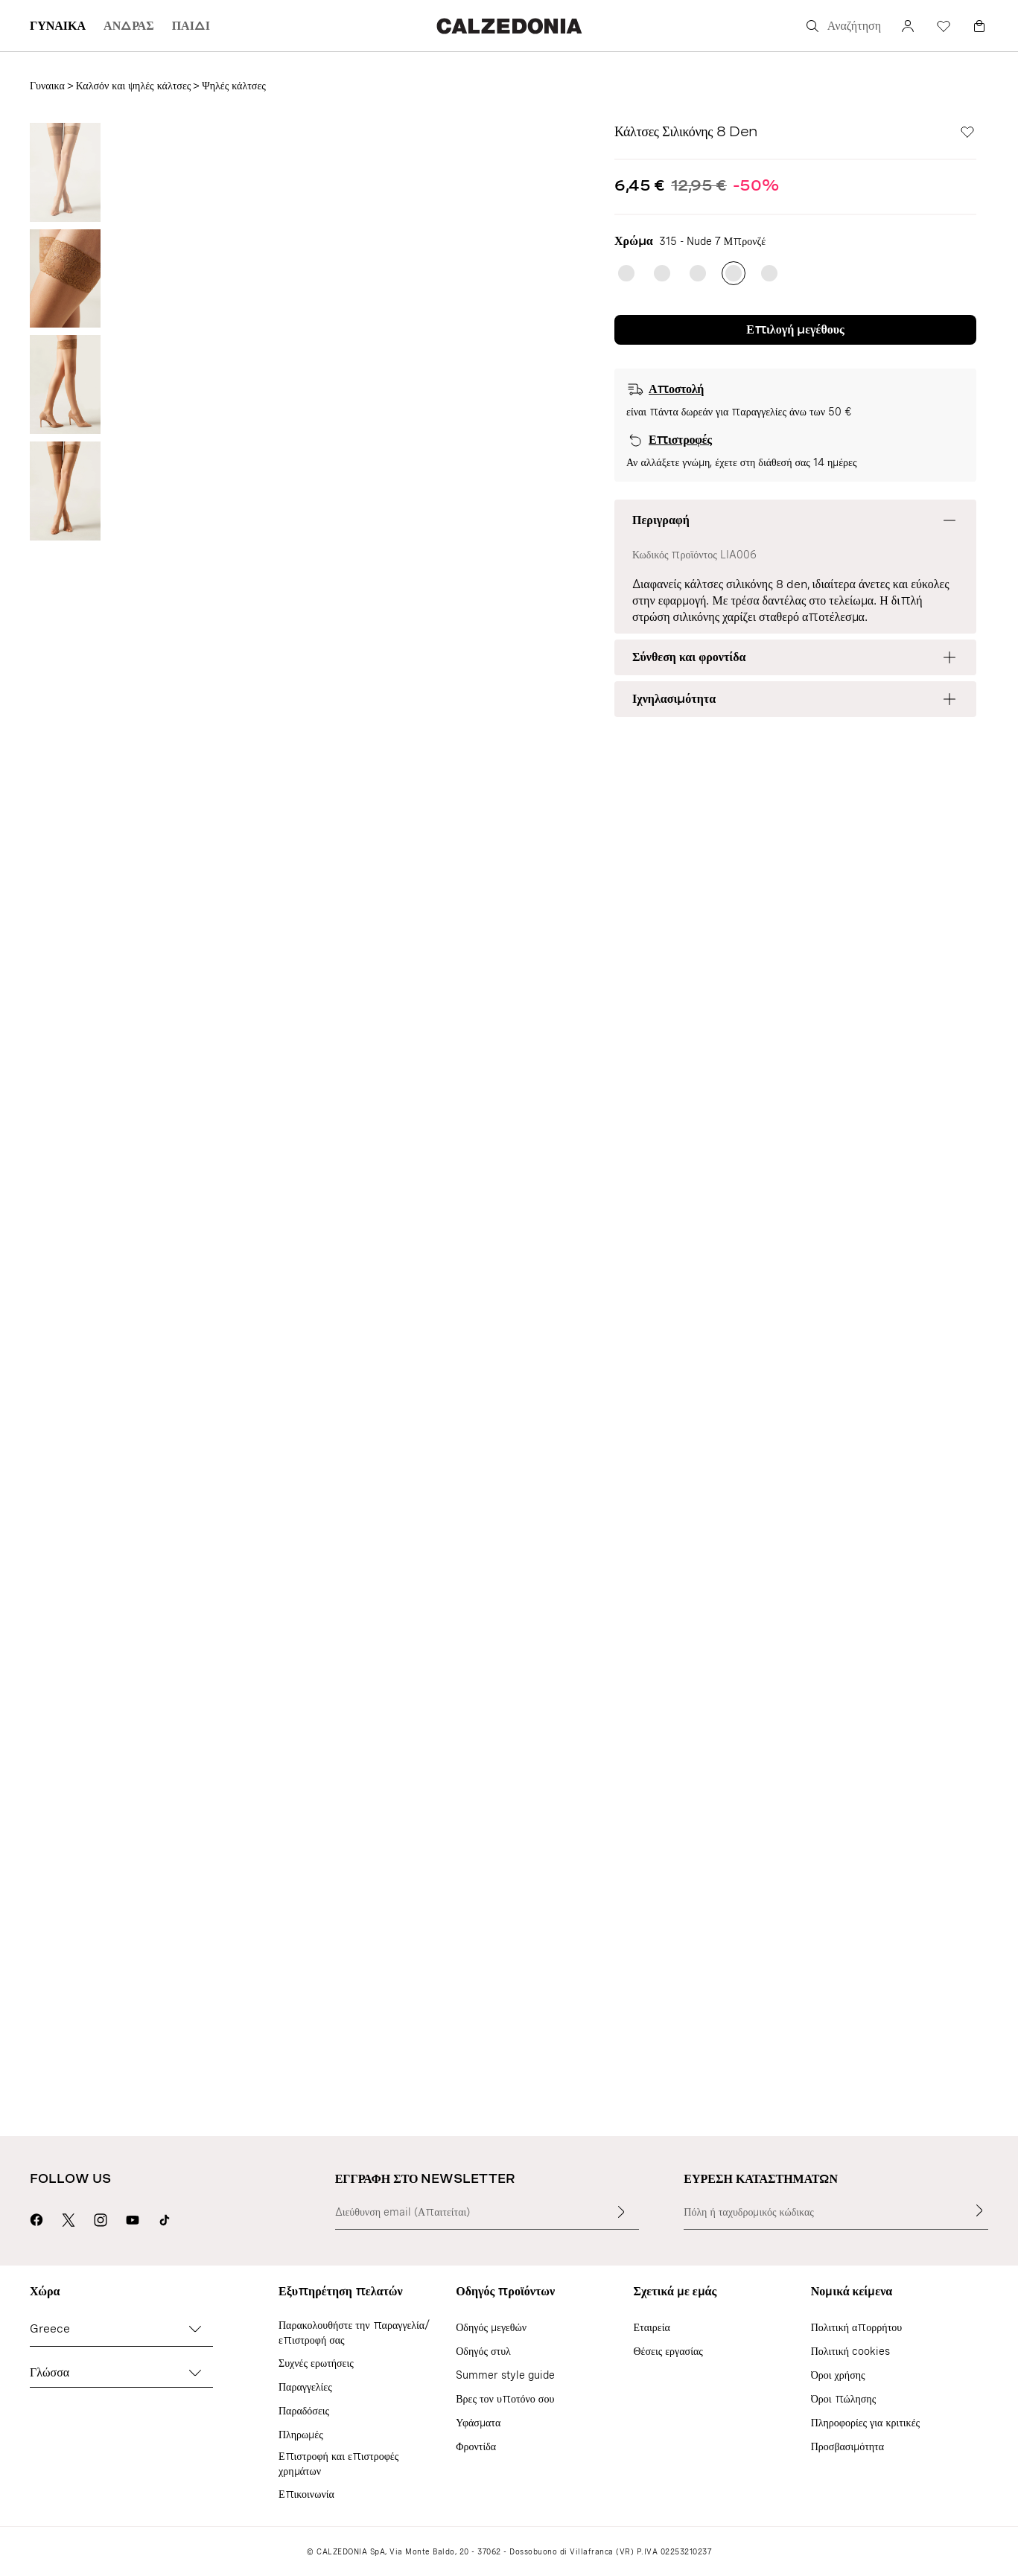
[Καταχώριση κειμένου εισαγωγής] (621, 2212)
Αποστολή (676, 389)
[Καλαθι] (979, 26)
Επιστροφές (680, 440)
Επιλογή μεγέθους (795, 329)
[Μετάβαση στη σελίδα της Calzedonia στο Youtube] (132, 2218)
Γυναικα (47, 86)
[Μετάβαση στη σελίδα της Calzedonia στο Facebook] (36, 2218)
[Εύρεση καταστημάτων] (979, 2210)
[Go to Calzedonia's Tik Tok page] (164, 2218)
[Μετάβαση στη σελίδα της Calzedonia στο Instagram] (100, 2218)
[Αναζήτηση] (842, 26)
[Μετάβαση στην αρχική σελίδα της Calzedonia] (508, 25)
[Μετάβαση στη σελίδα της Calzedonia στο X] (68, 2218)
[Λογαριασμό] (908, 26)
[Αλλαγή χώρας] (195, 2329)
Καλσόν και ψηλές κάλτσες (133, 86)
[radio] (626, 273)
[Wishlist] (943, 26)
